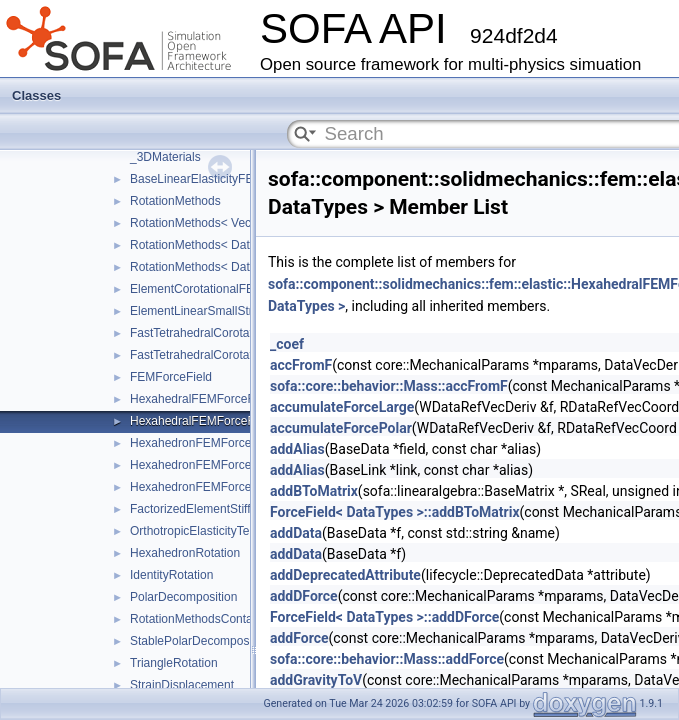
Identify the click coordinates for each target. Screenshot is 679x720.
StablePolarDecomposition (200, 641)
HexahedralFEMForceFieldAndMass (226, 421)
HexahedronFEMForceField (203, 443)
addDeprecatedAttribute (345, 575)
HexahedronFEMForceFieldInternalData (236, 465)
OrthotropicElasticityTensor (201, 531)
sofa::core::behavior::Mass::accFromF (389, 386)
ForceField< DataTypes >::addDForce (384, 617)
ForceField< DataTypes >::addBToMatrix (395, 512)
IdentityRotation (171, 575)
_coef (287, 344)
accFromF (301, 365)
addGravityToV (316, 680)
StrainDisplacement (182, 685)
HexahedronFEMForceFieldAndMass (228, 487)
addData (296, 533)
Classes (36, 95)
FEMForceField (171, 377)
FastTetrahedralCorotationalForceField (232, 333)
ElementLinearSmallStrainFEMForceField (240, 311)
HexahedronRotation (185, 553)
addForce (299, 638)
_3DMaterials (165, 157)
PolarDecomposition (183, 597)
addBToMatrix (314, 491)
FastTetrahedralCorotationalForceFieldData (245, 355)
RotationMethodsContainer (201, 619)
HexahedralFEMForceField (201, 399)
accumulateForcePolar (341, 428)
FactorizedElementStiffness (203, 509)
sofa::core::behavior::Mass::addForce (387, 659)
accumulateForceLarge (342, 407)
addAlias (297, 449)
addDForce (304, 596)
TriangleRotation (174, 663)
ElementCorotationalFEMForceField (225, 289)
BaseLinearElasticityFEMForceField (225, 179)
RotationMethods (175, 201)
